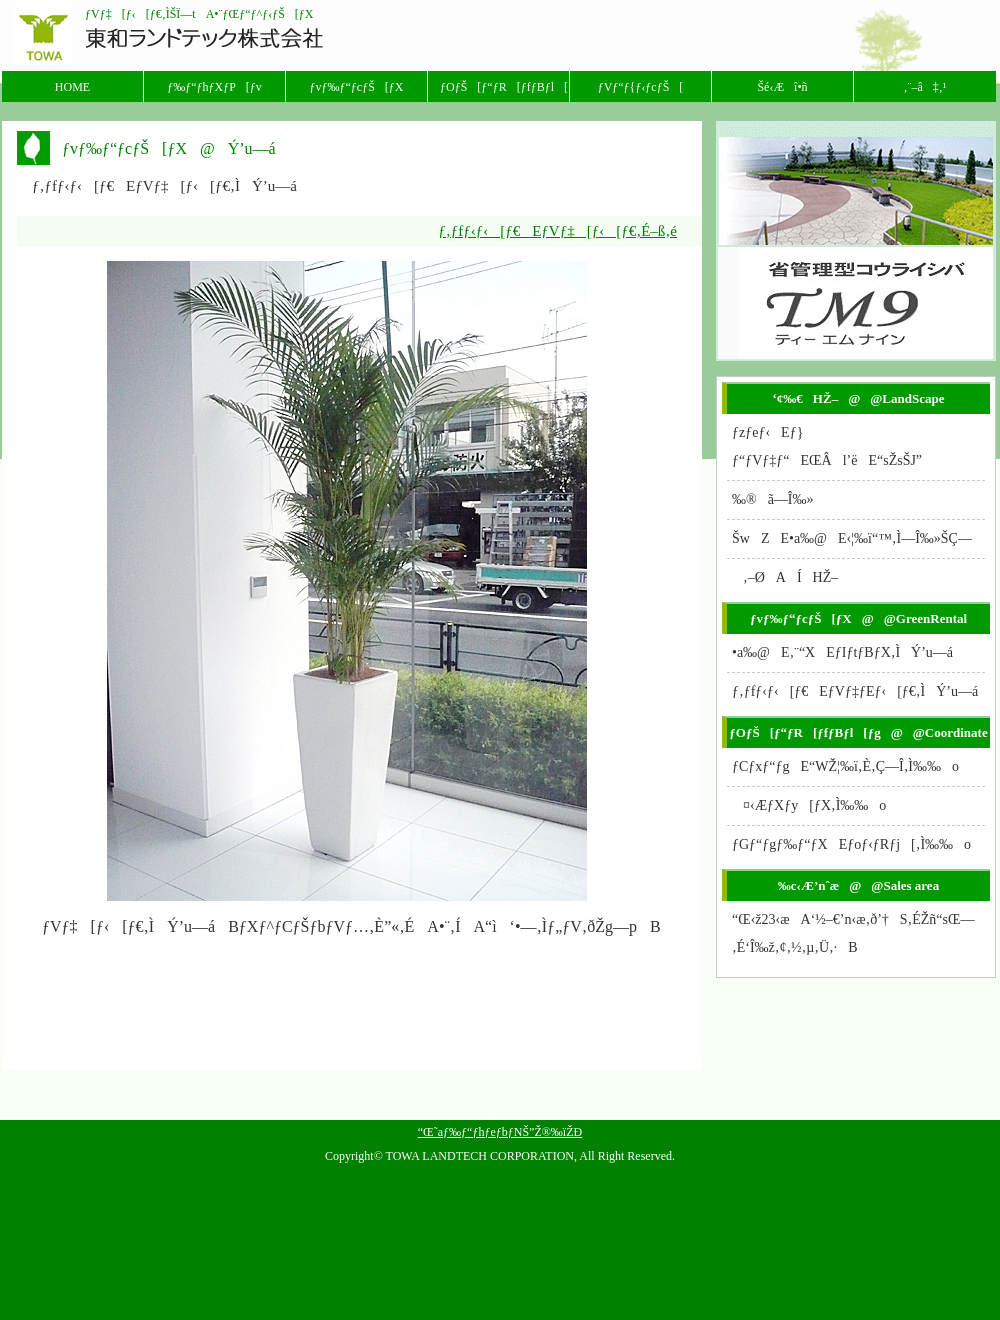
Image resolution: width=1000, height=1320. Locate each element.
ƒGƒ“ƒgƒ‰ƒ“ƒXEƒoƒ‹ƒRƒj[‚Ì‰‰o (851, 844)
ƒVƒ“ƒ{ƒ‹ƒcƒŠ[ (641, 87)
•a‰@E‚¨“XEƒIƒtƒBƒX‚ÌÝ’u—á (842, 652)
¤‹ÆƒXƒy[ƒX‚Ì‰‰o (809, 805)
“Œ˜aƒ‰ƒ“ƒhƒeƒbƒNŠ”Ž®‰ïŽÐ (500, 1132)
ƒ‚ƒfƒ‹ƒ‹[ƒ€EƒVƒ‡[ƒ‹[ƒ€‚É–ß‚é (557, 231)
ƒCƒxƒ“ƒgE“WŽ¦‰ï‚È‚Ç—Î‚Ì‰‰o (845, 766)
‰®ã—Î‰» (773, 499)
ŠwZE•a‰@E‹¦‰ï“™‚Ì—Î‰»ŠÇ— (857, 538)
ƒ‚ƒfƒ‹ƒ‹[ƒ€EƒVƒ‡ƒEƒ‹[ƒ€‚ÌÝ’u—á (855, 691)
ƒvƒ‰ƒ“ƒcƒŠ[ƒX (357, 87)
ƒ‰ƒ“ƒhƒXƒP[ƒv (214, 87)
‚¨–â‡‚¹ (925, 87)
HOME (72, 87)
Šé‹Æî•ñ (782, 87)
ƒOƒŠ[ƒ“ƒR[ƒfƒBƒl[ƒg (504, 87)
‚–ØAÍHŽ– (785, 577)
